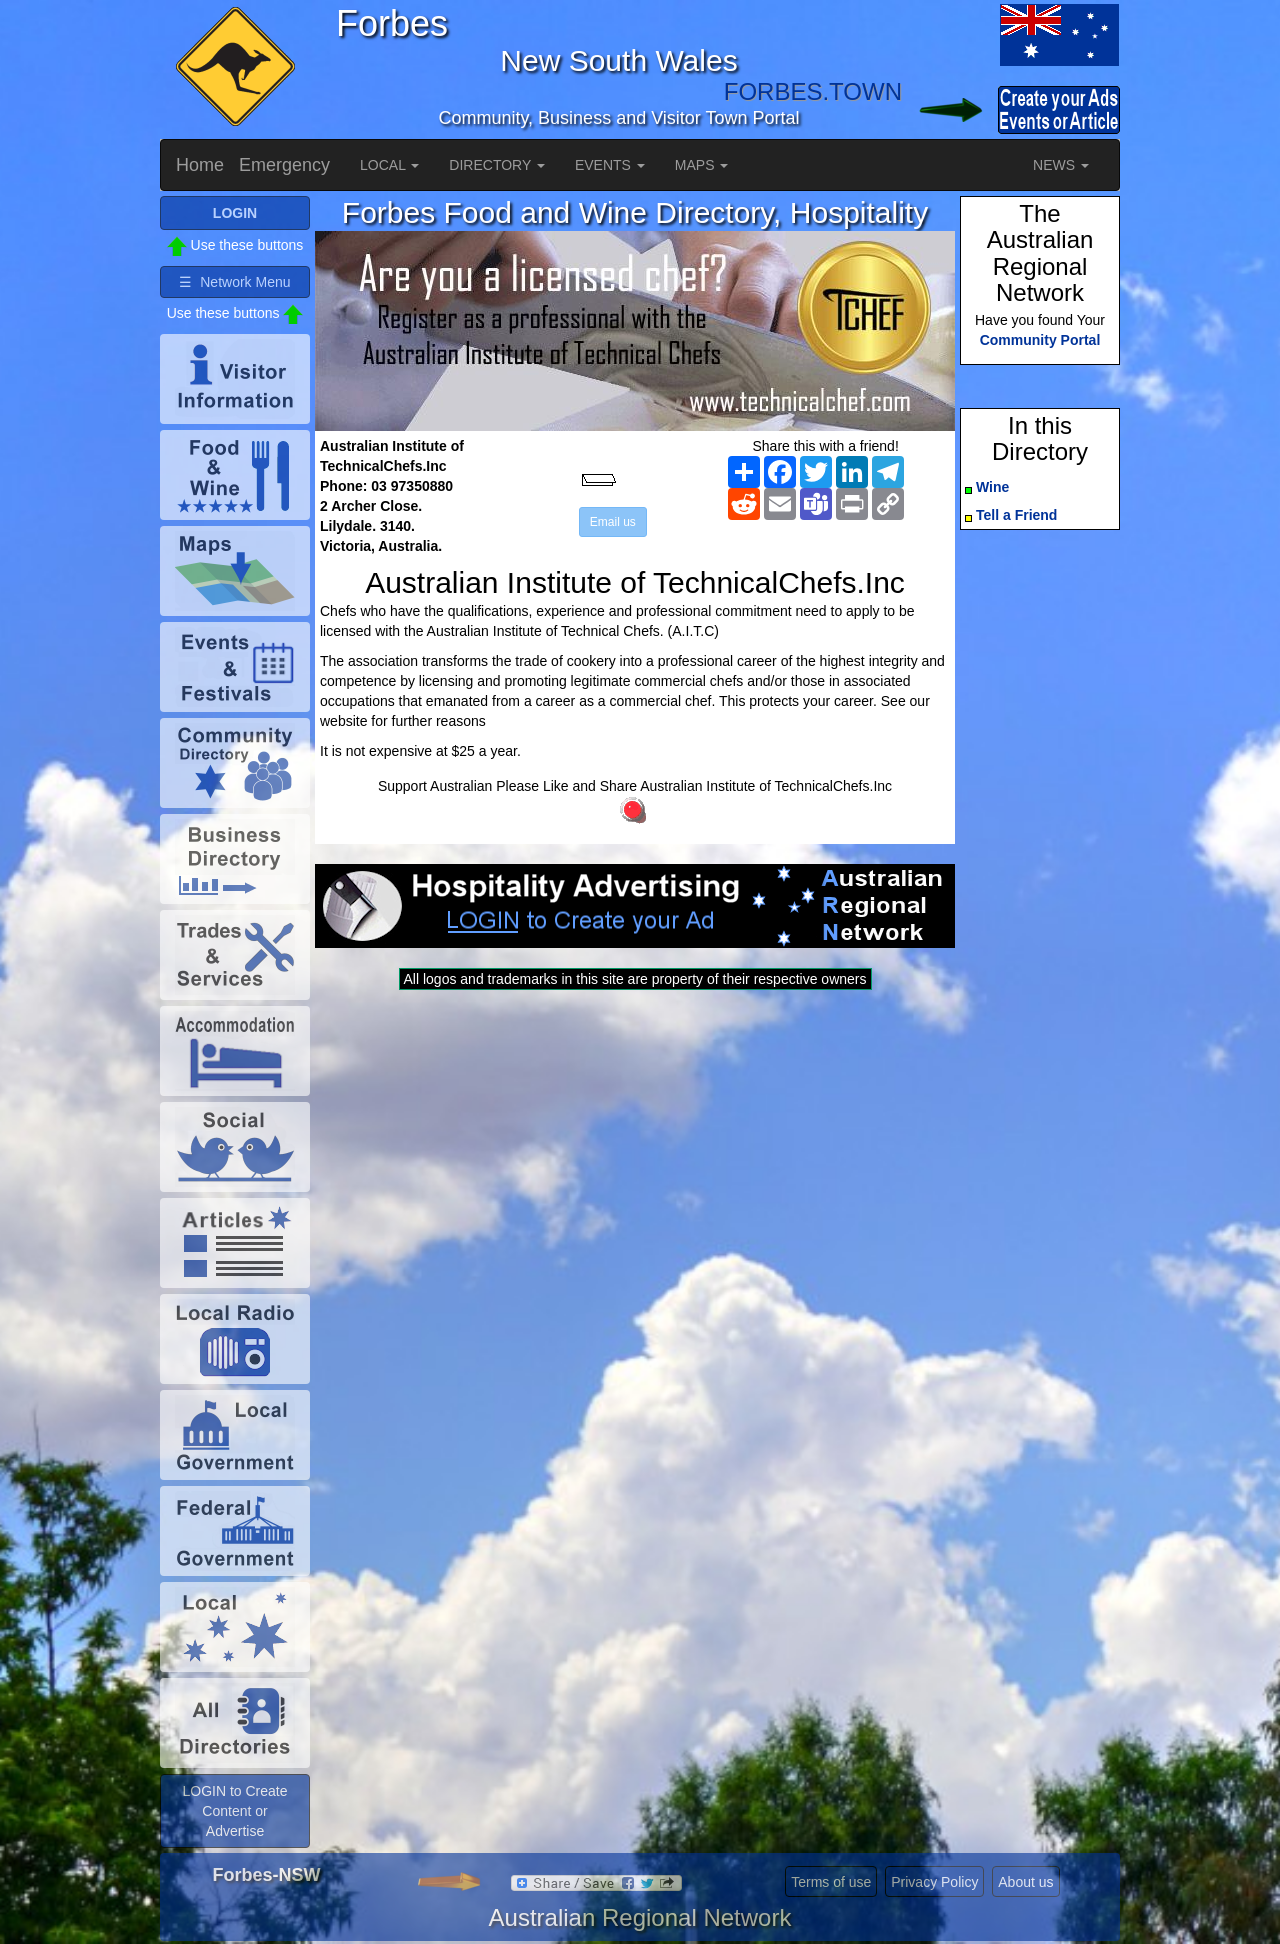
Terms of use (831, 1882)
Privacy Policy (934, 1882)
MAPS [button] (702, 165)
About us (1025, 1882)
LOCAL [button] (389, 165)
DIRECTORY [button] (497, 165)
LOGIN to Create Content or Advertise (234, 1811)
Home (200, 165)
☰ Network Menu (234, 282)
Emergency (284, 165)
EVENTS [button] (610, 165)
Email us (613, 522)
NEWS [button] (1061, 165)
